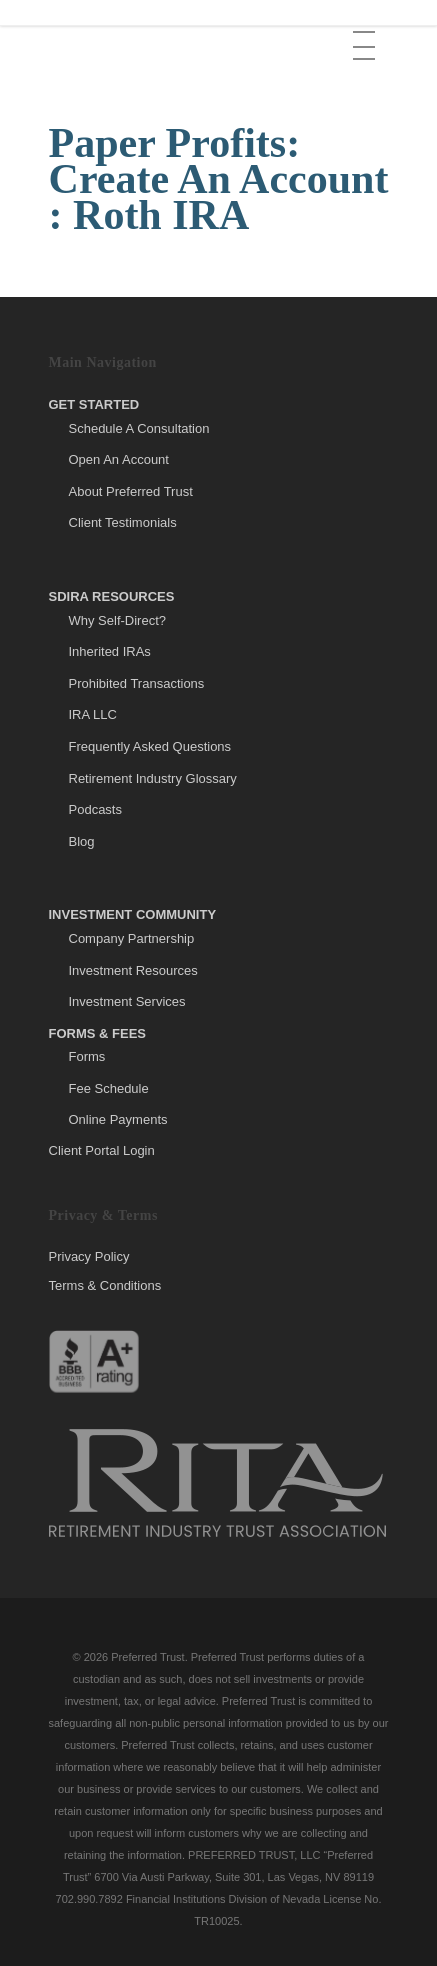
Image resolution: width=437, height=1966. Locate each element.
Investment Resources (133, 970)
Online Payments (118, 1119)
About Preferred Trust (131, 491)
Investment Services (127, 1001)
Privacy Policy (89, 1257)
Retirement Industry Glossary (153, 778)
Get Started (94, 404)
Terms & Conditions (105, 1285)
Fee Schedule (109, 1088)
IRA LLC (93, 714)
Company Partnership (132, 938)
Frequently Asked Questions (150, 746)
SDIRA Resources (112, 596)
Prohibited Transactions (137, 683)
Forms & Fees (98, 1033)
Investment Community (133, 914)
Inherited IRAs (110, 651)
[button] (366, 31)
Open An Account (119, 459)
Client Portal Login (102, 1150)
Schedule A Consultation (139, 428)
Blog (82, 841)
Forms (87, 1056)
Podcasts (95, 809)
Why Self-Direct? (118, 620)
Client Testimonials (123, 522)
